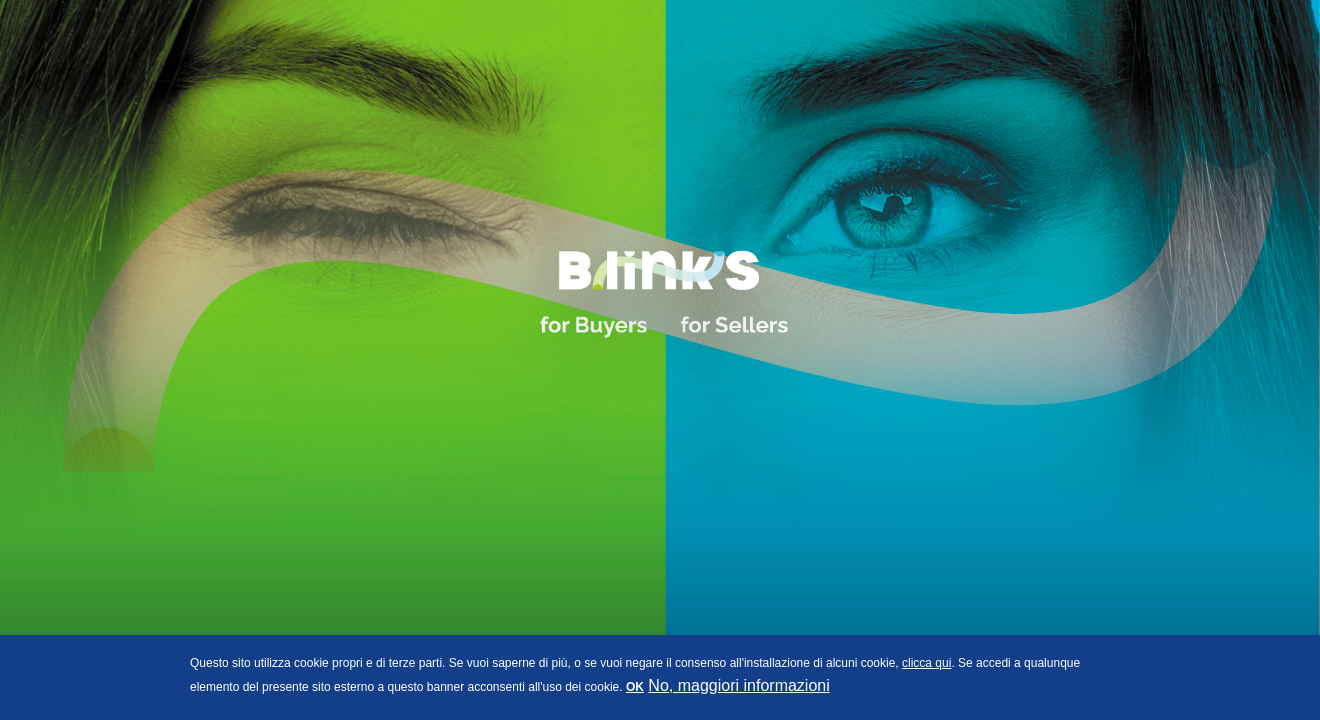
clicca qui (926, 663)
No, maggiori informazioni (738, 685)
